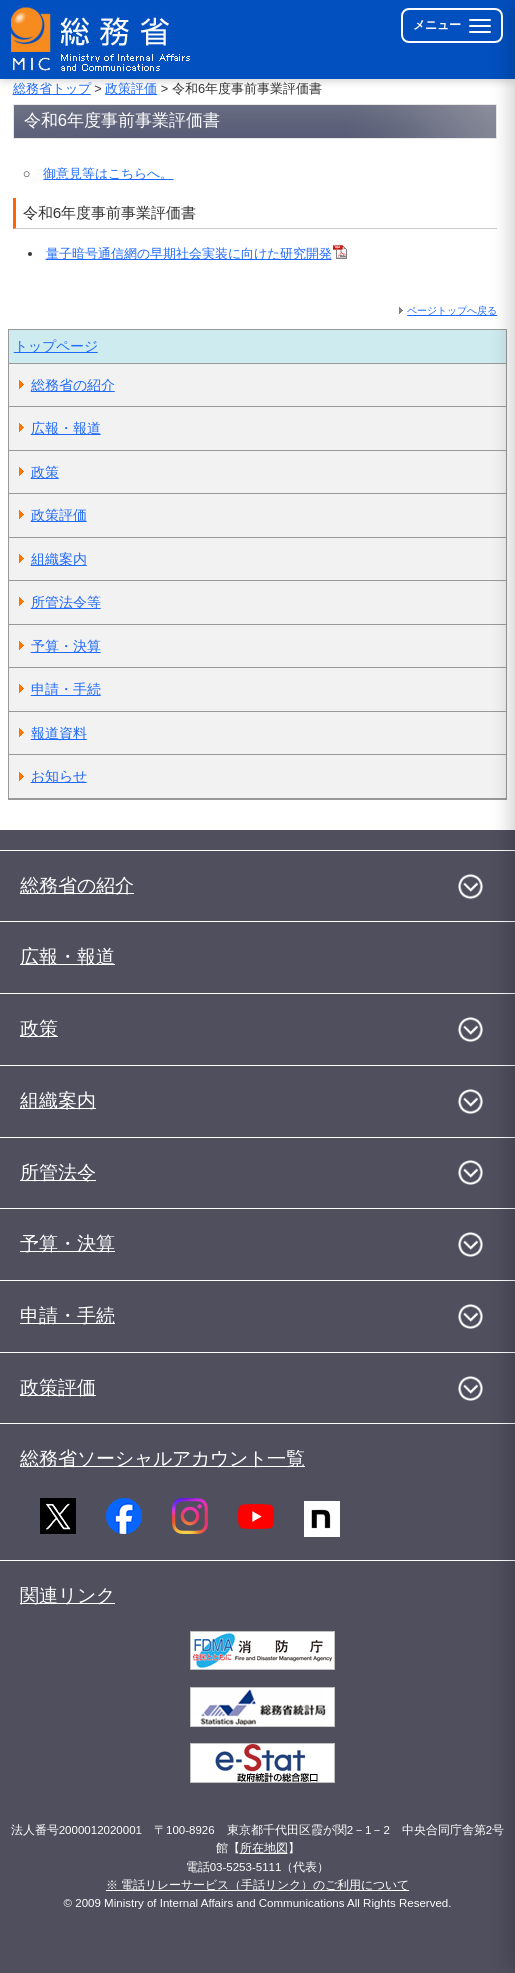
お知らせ (59, 776)
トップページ (56, 346)
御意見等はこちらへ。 (108, 173)
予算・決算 (66, 646)
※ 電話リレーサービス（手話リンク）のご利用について (257, 1885)
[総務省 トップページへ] (102, 39)
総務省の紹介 (73, 385)
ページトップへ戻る (452, 310)
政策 (45, 472)
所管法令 (58, 1172)
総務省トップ (52, 88)
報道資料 (59, 733)
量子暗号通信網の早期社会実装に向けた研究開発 (196, 253)
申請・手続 (66, 689)
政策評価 (131, 88)
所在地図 (264, 1848)
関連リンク (67, 1595)
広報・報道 (66, 428)
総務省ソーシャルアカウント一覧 (162, 1458)
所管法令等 (66, 602)
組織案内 (59, 559)
